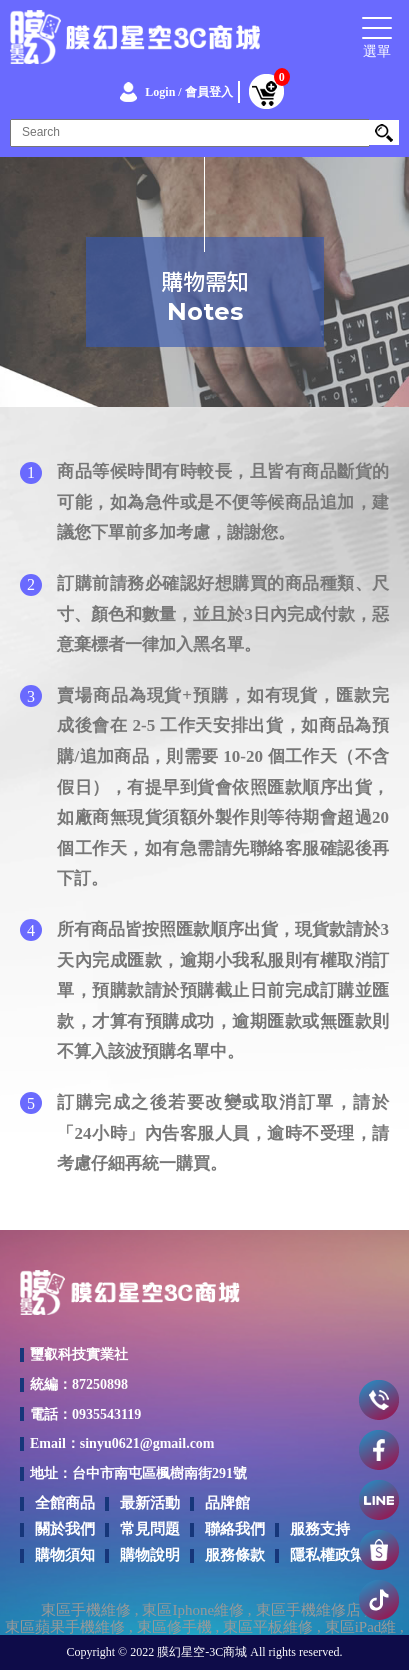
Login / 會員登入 (188, 92)
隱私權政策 (327, 1555)
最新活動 (150, 1503)
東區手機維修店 (308, 1610)
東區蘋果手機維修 (65, 1627)
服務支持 (320, 1529)
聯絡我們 (235, 1529)
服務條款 (235, 1555)
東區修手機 (174, 1627)
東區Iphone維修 (193, 1610)
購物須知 (65, 1555)
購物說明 (150, 1555)
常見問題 (150, 1529)
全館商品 (65, 1503)
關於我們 (65, 1529)
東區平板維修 (268, 1627)
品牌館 (227, 1503)
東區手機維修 (86, 1610)
